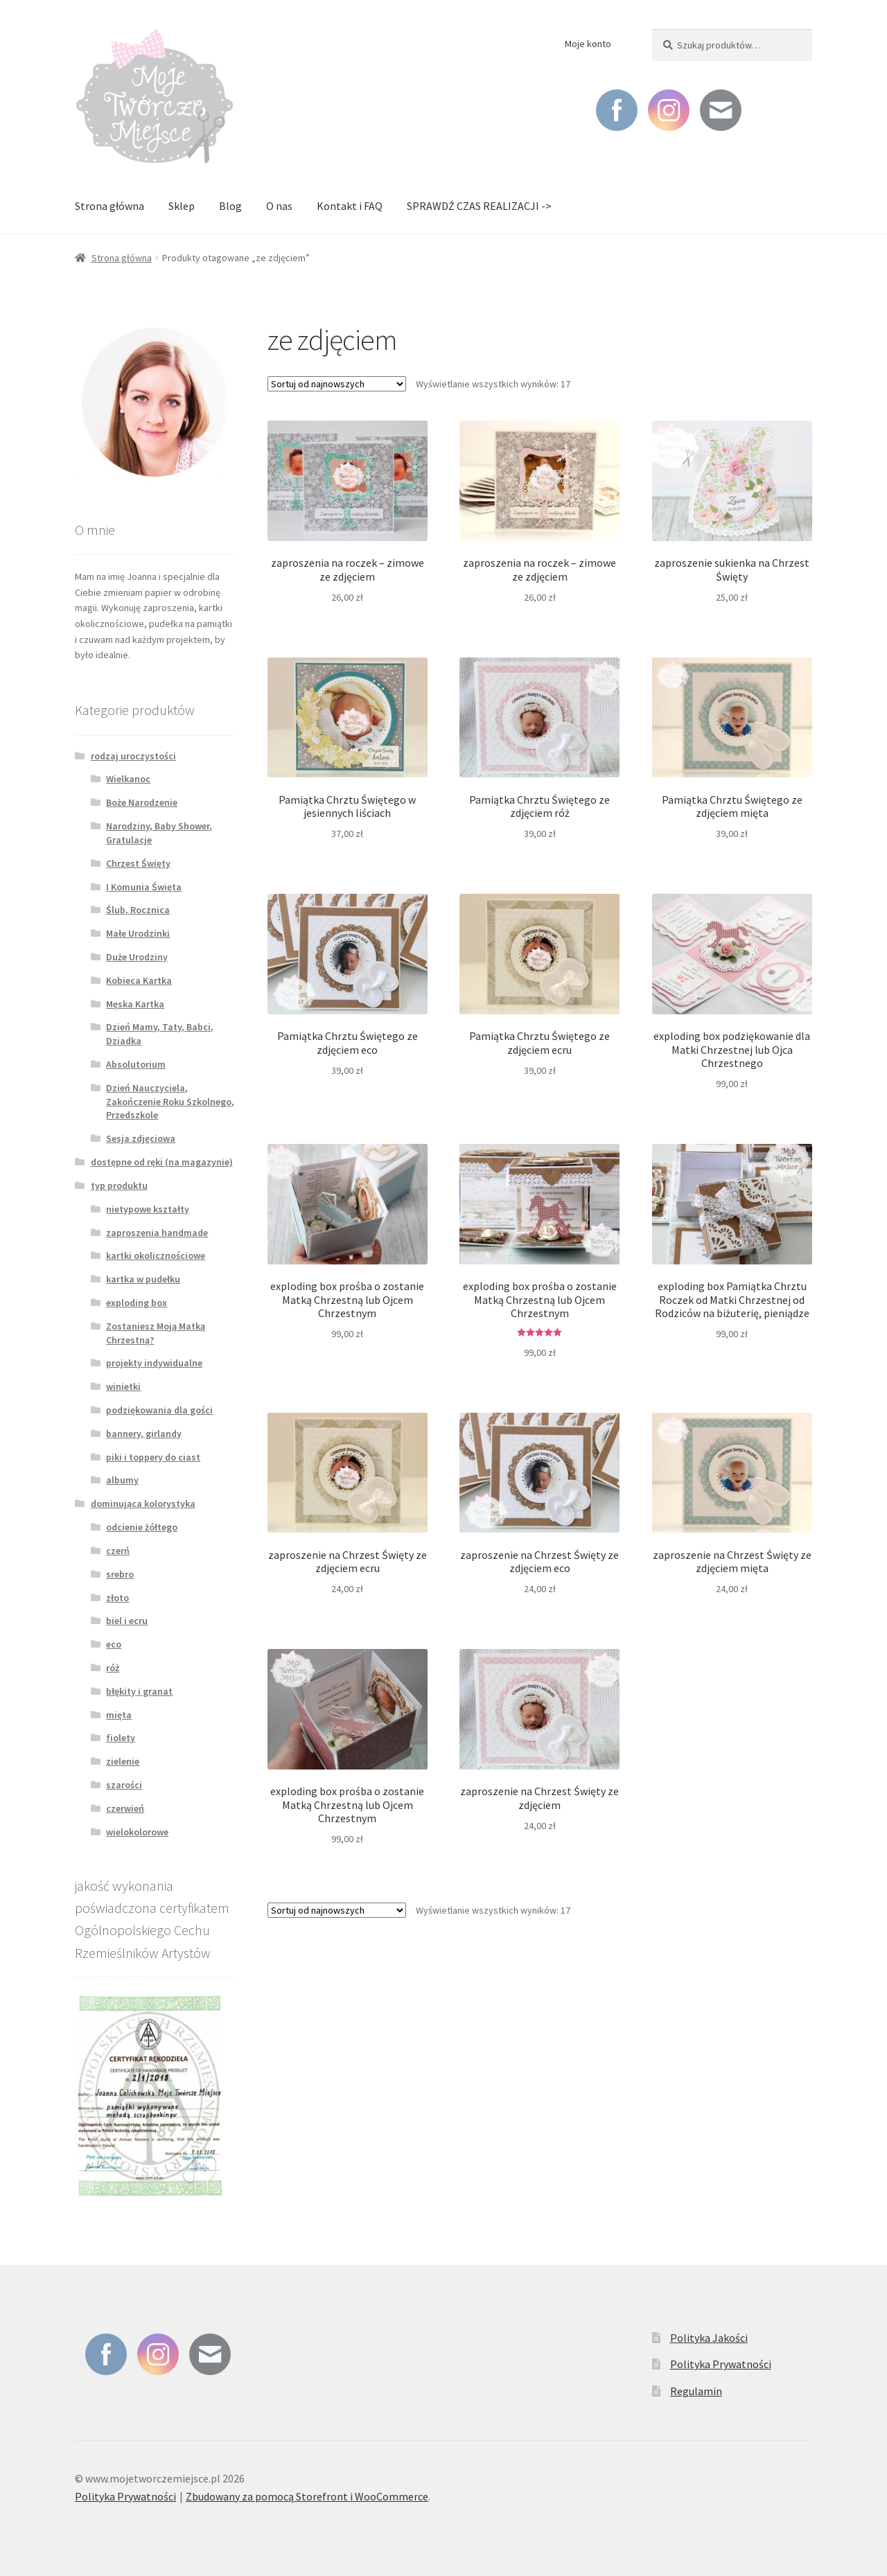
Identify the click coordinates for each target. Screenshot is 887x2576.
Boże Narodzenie (141, 802)
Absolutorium (136, 1064)
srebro (120, 1574)
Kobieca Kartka (139, 980)
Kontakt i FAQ (350, 206)
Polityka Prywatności (720, 2364)
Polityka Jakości (709, 2338)
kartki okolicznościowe (155, 1255)
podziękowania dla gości (159, 1410)
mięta (119, 1715)
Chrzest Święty (138, 863)
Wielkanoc (128, 779)
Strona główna (109, 206)
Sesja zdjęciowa (140, 1138)
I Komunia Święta (144, 887)
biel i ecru (127, 1620)
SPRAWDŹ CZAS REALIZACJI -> (479, 206)
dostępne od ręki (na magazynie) (162, 1162)
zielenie (122, 1761)
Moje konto (588, 43)
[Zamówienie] (336, 383)
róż (112, 1667)
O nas (279, 206)
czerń (118, 1550)
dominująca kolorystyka (143, 1503)
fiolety (120, 1737)
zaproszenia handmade (157, 1232)
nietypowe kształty (147, 1209)
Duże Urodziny (137, 957)
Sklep (181, 206)
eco (113, 1644)
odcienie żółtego (141, 1527)
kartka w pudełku (143, 1279)
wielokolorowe (137, 1832)
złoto (117, 1597)
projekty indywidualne (154, 1363)
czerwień (125, 1808)
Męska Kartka (135, 1004)
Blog (230, 206)
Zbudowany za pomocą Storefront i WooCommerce (307, 2496)
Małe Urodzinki (138, 933)
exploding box (136, 1302)
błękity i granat (139, 1691)
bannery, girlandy (144, 1433)
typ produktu (119, 1185)
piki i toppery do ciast (153, 1457)
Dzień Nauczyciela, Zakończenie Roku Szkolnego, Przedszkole (170, 1102)
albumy (122, 1480)
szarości (124, 1785)
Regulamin (696, 2391)
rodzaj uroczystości (133, 756)
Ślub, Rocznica (138, 909)
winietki (123, 1386)
